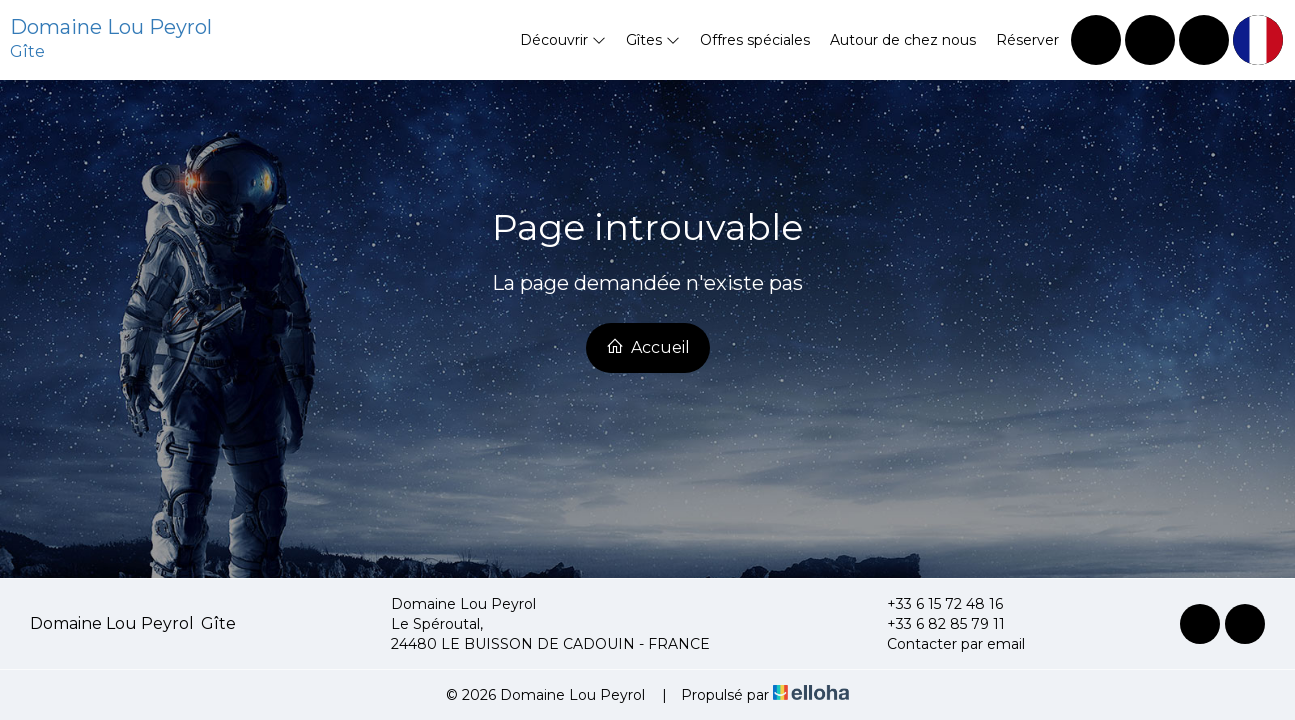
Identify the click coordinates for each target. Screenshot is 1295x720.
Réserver (1027, 40)
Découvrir (563, 40)
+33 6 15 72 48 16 (933, 604)
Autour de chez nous (903, 40)
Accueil (648, 347)
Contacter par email (944, 644)
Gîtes (653, 40)
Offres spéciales (755, 40)
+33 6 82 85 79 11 (934, 624)
